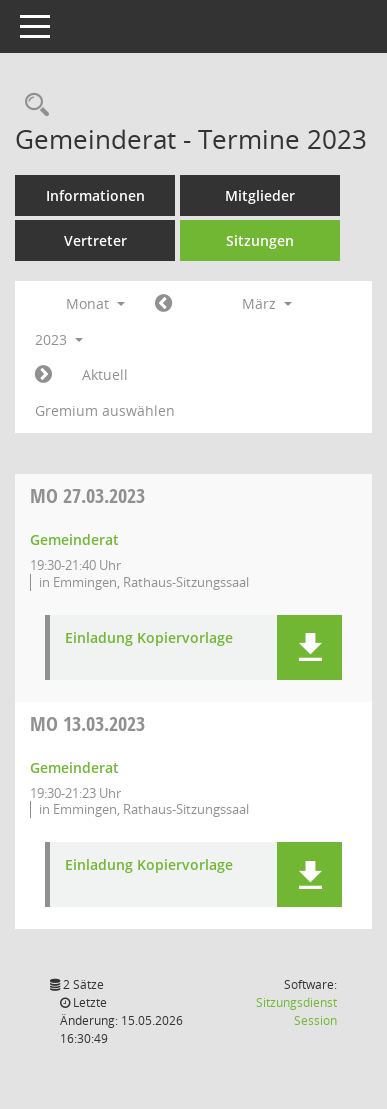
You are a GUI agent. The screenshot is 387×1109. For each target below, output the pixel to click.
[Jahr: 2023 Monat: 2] (163, 304)
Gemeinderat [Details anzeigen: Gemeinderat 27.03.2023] (74, 539)
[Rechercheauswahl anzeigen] (32, 105)
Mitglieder (260, 195)
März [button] (267, 303)
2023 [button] (59, 339)
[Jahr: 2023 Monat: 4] (43, 375)
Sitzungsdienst (296, 1011)
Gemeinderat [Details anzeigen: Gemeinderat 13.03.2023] (74, 767)
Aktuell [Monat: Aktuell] (105, 374)
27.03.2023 (87, 495)
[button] (309, 647)
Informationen (95, 195)
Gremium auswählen (105, 410)
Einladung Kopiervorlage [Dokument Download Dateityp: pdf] (149, 638)
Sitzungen (260, 240)
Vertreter (95, 240)
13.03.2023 (87, 723)
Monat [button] (95, 303)
